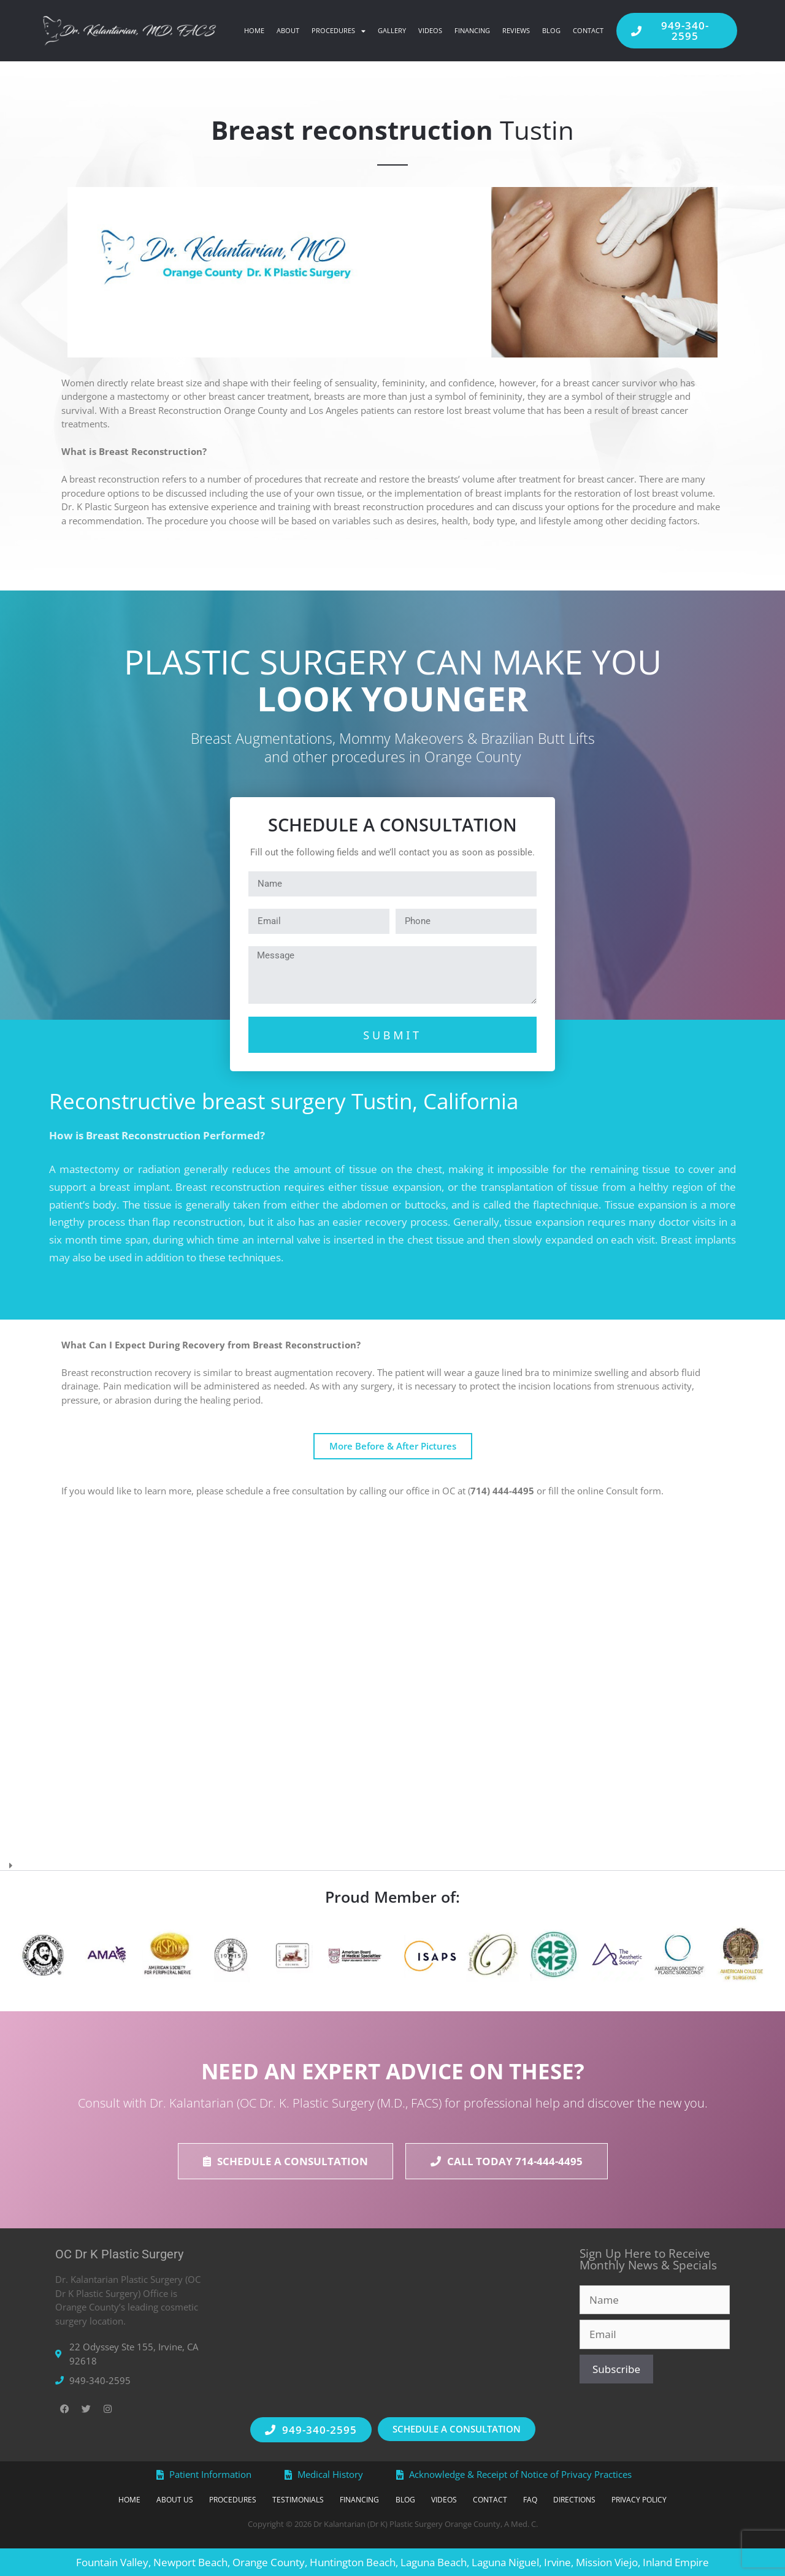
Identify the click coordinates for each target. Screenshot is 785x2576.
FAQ (556, 2499)
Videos (430, 30)
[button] (392, 1861)
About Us (135, 2499)
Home (254, 30)
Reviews (516, 30)
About (288, 30)
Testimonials (277, 2499)
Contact (588, 30)
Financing (472, 30)
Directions (610, 2499)
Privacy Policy (686, 2499)
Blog (551, 30)
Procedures (339, 30)
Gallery (392, 30)
